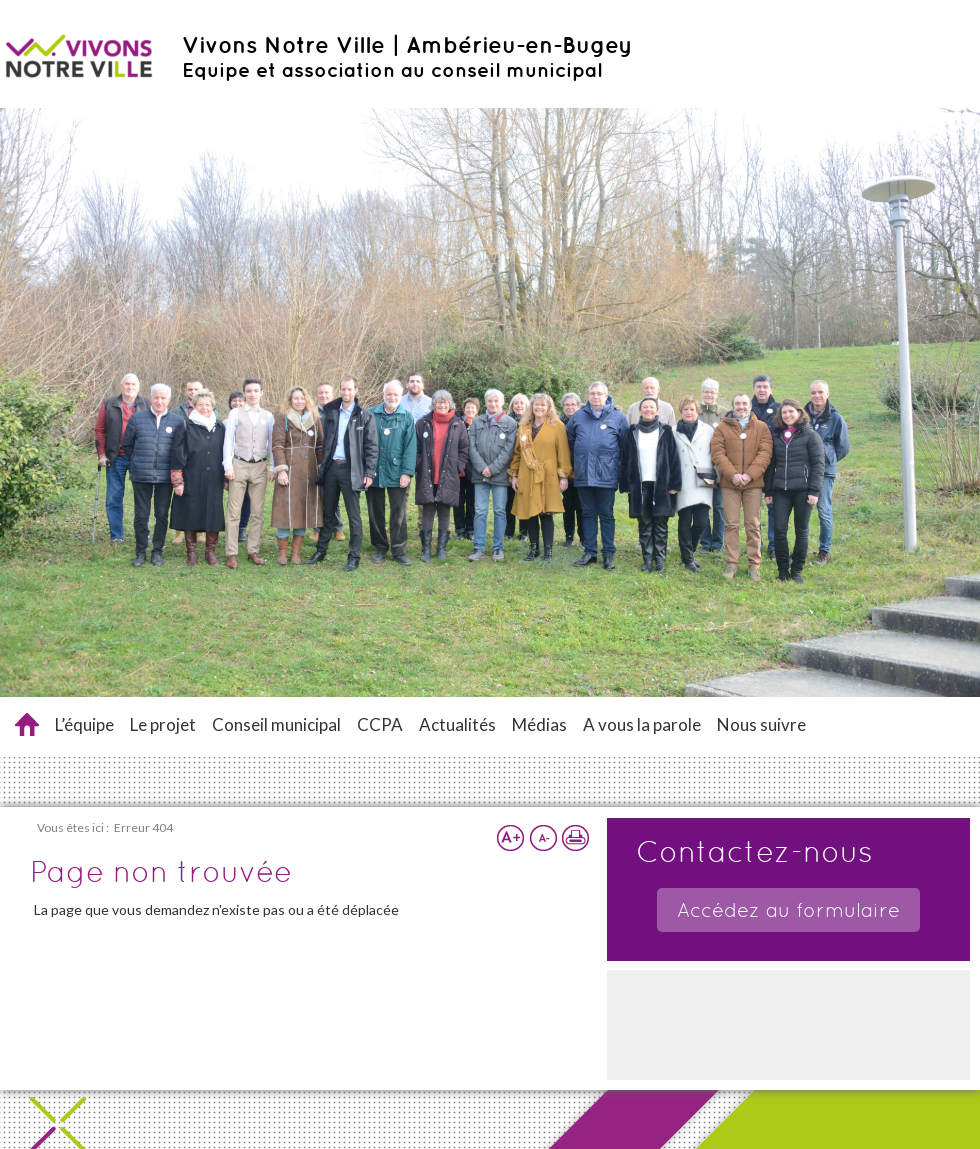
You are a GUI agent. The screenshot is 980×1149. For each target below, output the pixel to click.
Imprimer (575, 838)
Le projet (163, 724)
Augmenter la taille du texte (511, 838)
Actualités (457, 724)
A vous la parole (642, 724)
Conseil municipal (276, 724)
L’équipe (84, 724)
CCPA (380, 724)
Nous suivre (761, 724)
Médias (539, 724)
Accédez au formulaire (788, 910)
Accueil (27, 724)
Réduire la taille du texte (543, 838)
